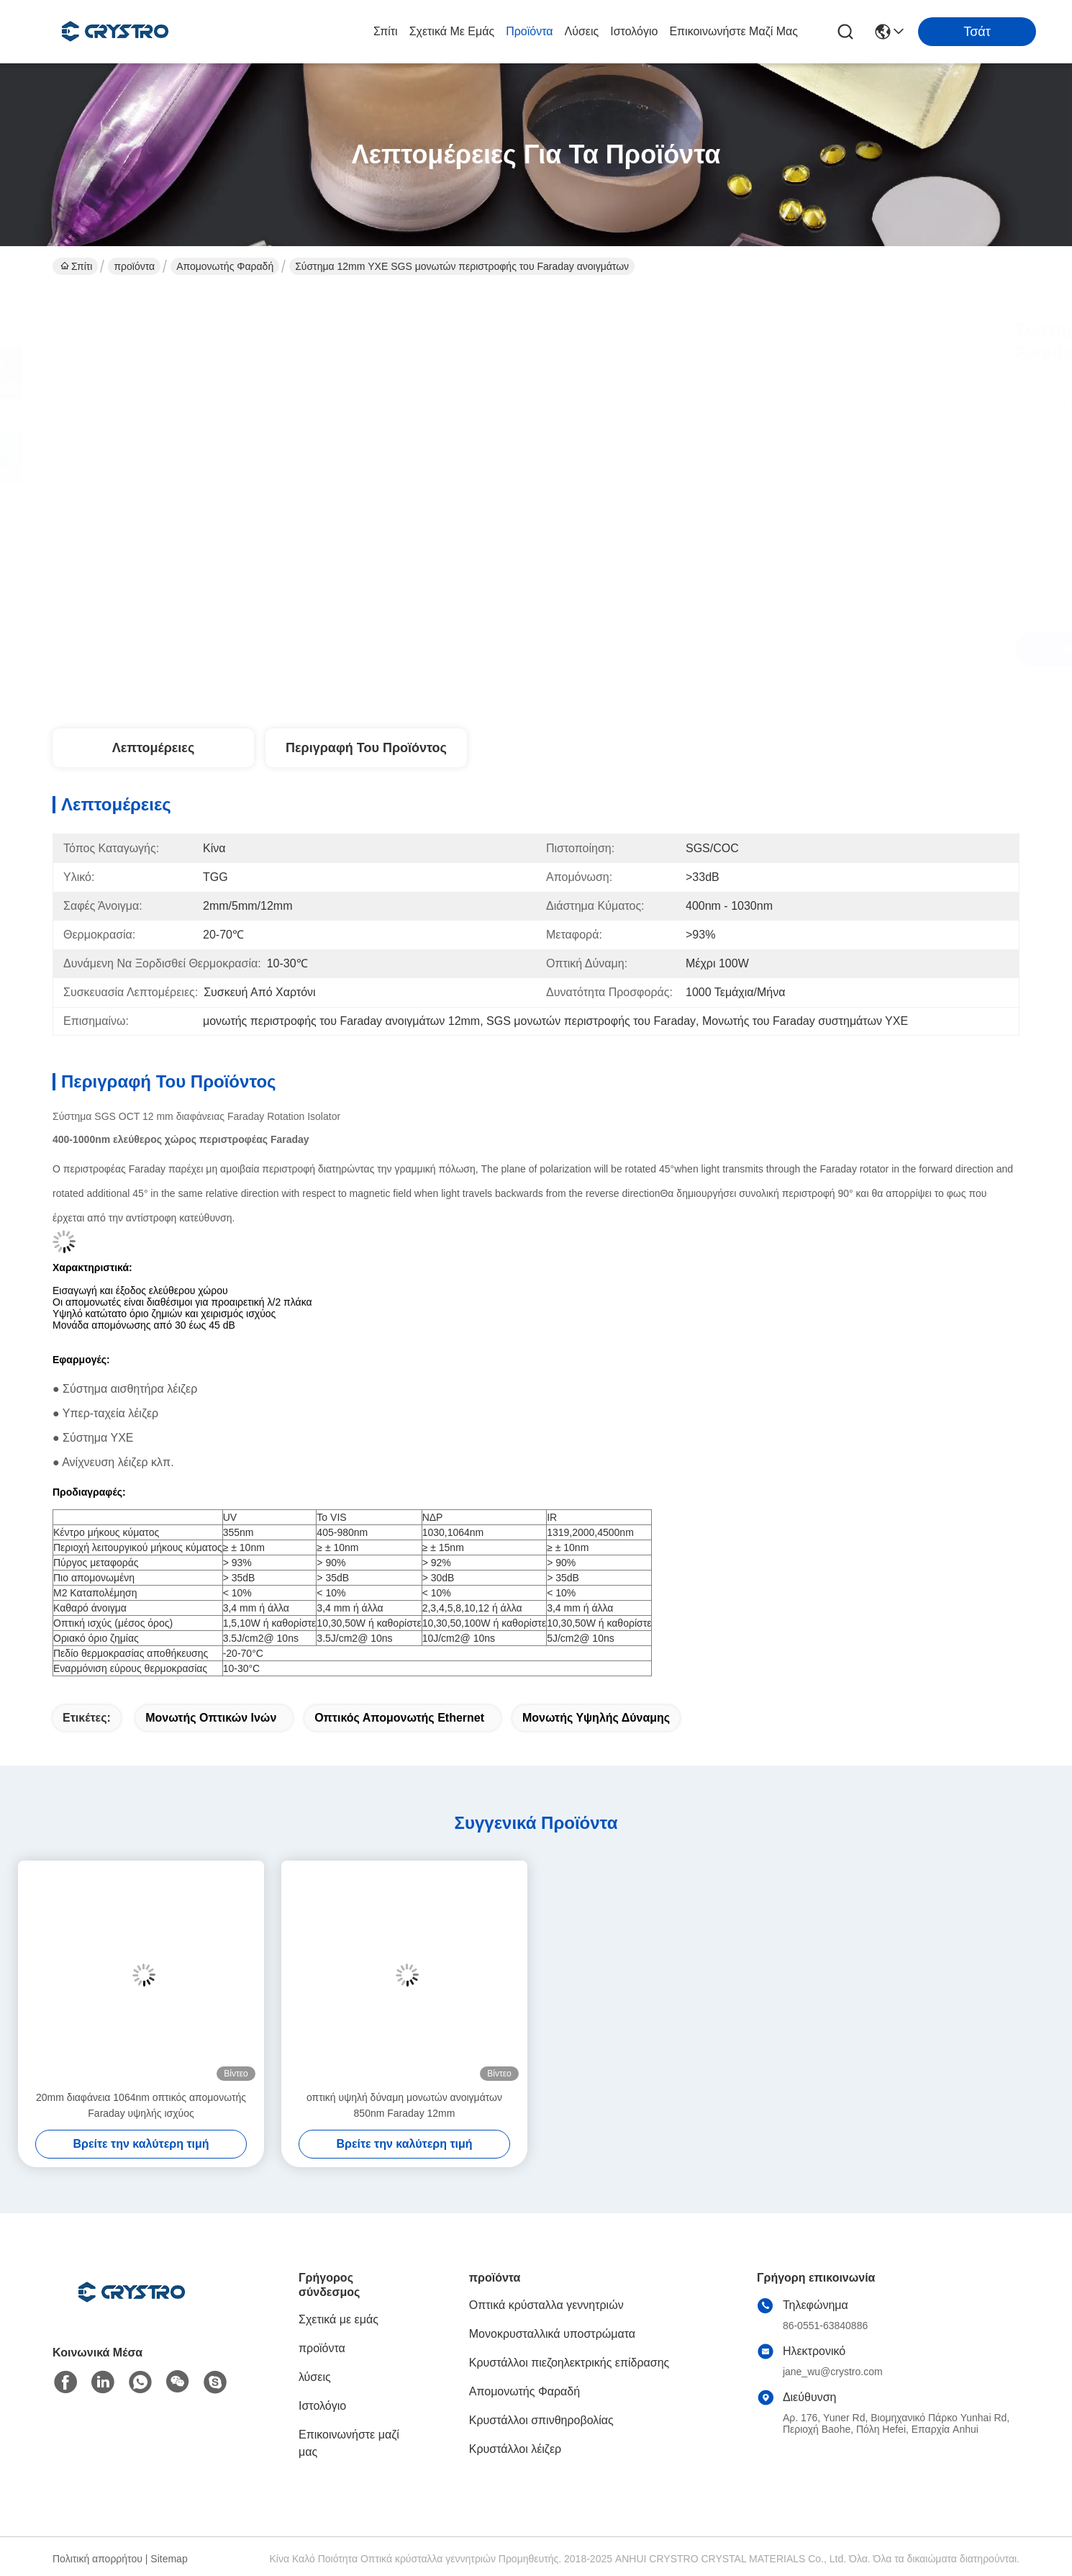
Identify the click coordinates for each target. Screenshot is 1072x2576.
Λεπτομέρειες (153, 748)
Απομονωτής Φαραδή (224, 266)
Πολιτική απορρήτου (97, 2558)
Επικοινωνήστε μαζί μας (733, 31)
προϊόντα (529, 31)
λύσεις (582, 31)
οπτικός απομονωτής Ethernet (399, 1718)
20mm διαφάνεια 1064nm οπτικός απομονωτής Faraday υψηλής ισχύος (141, 2105)
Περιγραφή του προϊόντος (366, 748)
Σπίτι (385, 31)
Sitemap (168, 2558)
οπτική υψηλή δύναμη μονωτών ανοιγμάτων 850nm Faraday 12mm (404, 2105)
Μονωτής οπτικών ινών (210, 1718)
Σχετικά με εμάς (452, 31)
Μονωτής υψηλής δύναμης (596, 1718)
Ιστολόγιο (634, 31)
